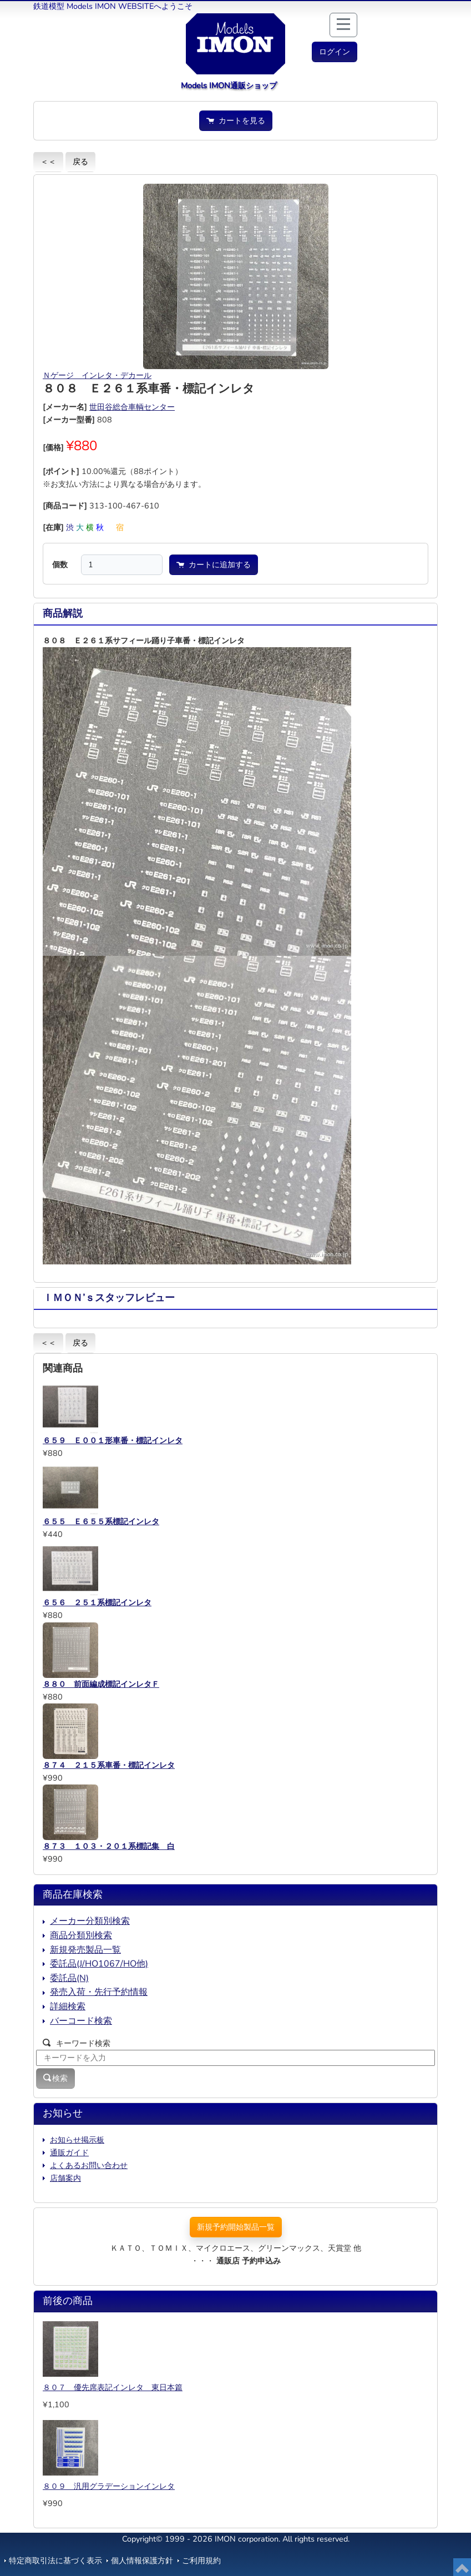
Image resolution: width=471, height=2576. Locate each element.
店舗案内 (65, 2178)
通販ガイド (69, 2152)
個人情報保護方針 (142, 2560)
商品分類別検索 (81, 1935)
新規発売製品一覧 (85, 1950)
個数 (60, 564)
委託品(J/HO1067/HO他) (99, 1964)
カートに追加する (213, 564)
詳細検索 (67, 2006)
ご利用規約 (201, 2560)
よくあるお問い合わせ (89, 2165)
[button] (334, 52)
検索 (55, 2078)
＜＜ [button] (48, 161)
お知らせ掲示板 (77, 2139)
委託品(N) (69, 1978)
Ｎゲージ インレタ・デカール (97, 375)
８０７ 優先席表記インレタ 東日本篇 (113, 2387)
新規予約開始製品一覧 (236, 2226)
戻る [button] (80, 161)
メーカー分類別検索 (90, 1921)
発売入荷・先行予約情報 (99, 1992)
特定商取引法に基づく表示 (55, 2560)
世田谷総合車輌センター (132, 406)
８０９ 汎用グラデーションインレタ (109, 2486)
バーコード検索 (81, 2021)
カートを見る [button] (235, 120)
